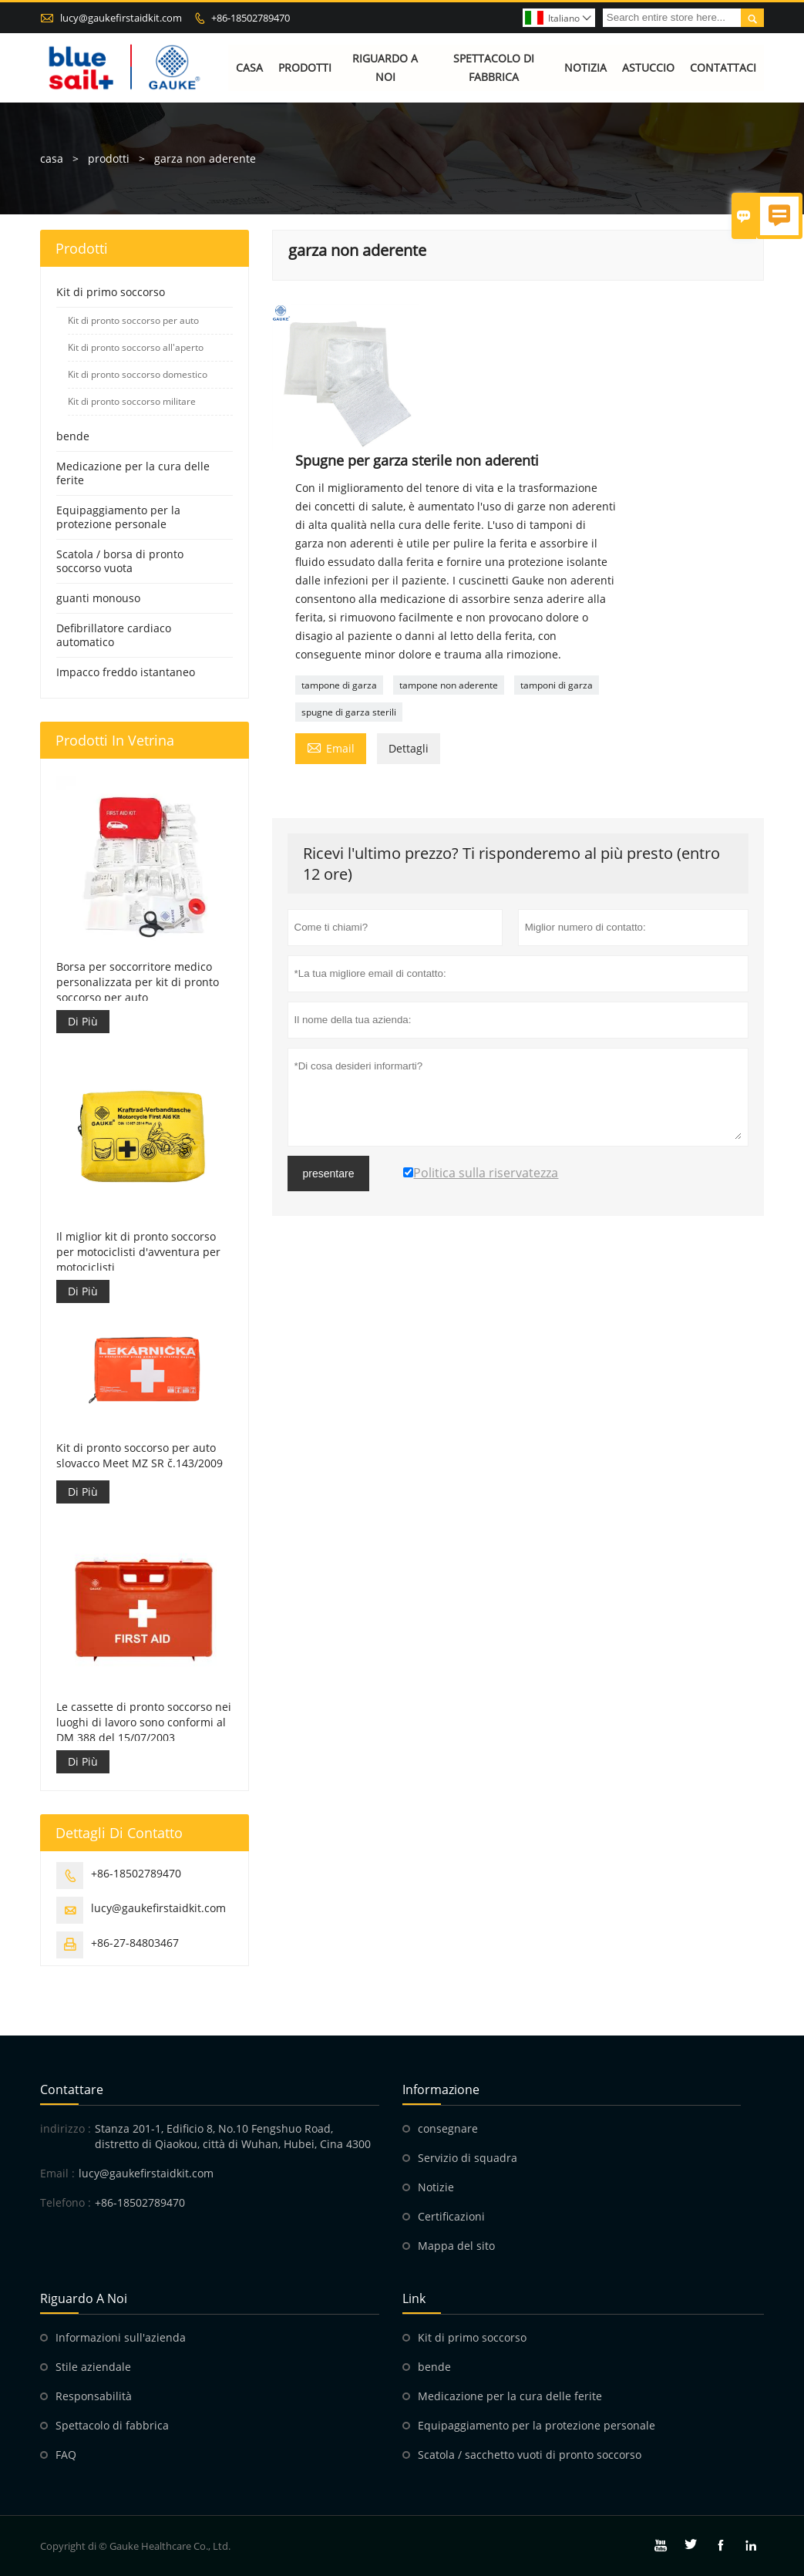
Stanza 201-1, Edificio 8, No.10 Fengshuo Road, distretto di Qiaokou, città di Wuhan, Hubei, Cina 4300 (233, 2136)
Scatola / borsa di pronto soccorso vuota (119, 561)
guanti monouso (98, 598)
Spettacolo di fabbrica (493, 67)
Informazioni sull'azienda (121, 2337)
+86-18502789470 (250, 18)
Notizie (436, 2187)
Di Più (83, 1021)
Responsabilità (94, 2396)
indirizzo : (65, 2128)
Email (331, 747)
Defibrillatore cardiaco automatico (113, 635)
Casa (249, 67)
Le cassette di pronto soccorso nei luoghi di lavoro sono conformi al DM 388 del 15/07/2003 (143, 1722)
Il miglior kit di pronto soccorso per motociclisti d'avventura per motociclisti (138, 1252)
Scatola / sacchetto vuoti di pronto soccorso (529, 2454)
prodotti (109, 158)
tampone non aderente (448, 685)
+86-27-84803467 (135, 1942)
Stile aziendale (93, 2366)
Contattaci (723, 67)
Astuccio (648, 67)
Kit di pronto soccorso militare (132, 401)
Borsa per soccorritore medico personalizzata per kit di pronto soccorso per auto (137, 982)
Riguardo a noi (385, 67)
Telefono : (65, 2202)
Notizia (585, 67)
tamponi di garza (556, 685)
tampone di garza (339, 685)
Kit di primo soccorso (110, 292)
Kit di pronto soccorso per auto (133, 320)
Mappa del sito (456, 2245)
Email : (57, 2173)
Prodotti (304, 67)
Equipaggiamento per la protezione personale (118, 517)
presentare (329, 1173)
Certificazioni (451, 2216)
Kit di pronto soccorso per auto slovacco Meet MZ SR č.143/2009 (139, 1455)
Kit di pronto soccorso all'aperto (136, 347)
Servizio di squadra (467, 2157)
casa (51, 158)
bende (72, 436)
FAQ (66, 2454)
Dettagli (409, 748)
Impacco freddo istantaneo (125, 672)
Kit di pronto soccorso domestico (137, 374)
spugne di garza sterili (348, 712)
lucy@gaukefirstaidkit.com (121, 18)
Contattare (71, 2089)
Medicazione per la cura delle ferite (133, 473)
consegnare (448, 2128)
